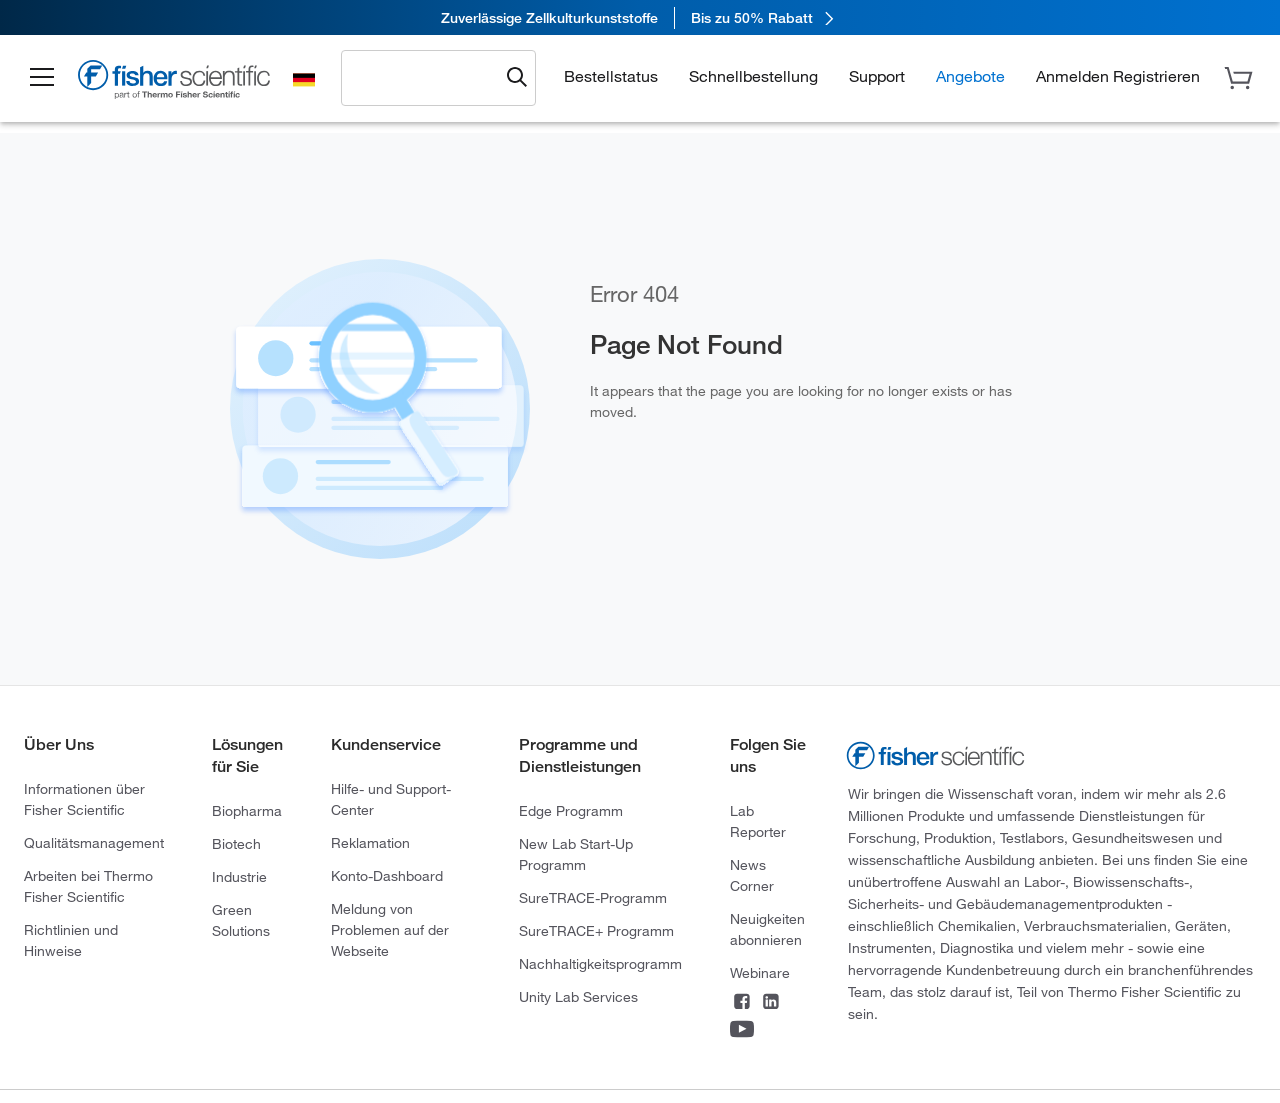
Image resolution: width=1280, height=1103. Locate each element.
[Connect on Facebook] (742, 1003)
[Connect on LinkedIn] (771, 1003)
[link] (640, 17)
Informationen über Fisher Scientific (84, 799)
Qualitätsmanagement (94, 842)
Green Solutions (241, 920)
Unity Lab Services (578, 996)
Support (877, 75)
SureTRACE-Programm (593, 897)
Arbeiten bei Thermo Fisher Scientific (88, 886)
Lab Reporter (758, 821)
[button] (42, 78)
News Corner (752, 875)
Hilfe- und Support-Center (391, 799)
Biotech (236, 843)
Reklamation (370, 842)
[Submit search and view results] (517, 78)
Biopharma (247, 810)
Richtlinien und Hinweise (71, 940)
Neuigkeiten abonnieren (767, 929)
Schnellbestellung (753, 75)
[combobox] (425, 77)
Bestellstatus (611, 75)
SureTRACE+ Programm (596, 930)
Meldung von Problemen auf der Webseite (390, 929)
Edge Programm (571, 810)
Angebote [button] (970, 75)
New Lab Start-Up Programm (576, 854)
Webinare (760, 972)
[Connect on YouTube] (742, 1031)
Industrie (239, 876)
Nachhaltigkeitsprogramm (600, 963)
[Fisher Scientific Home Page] (175, 82)
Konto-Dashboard (387, 875)
